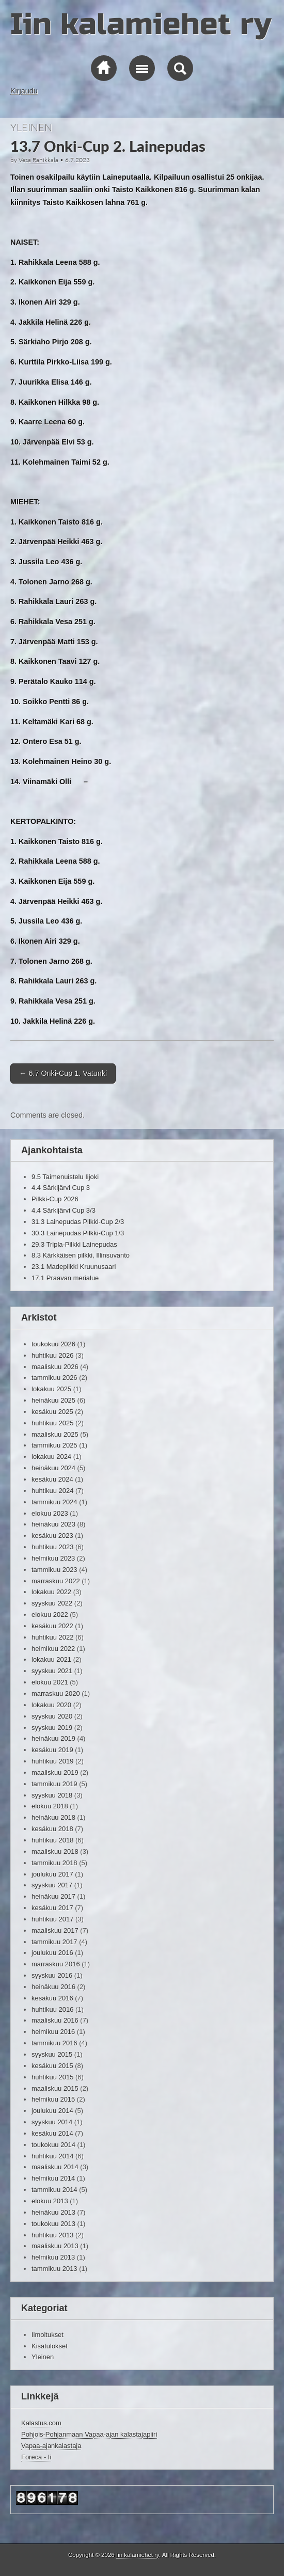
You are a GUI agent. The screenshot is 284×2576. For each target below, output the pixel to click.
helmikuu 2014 (53, 2178)
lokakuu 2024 (51, 1456)
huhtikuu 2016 (52, 2009)
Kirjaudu (24, 91)
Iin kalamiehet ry (140, 24)
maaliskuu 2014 (54, 2167)
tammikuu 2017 (54, 1942)
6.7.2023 (77, 160)
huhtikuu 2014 (52, 2156)
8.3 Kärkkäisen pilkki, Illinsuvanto (80, 1255)
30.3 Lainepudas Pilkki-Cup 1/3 (77, 1233)
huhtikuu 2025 (52, 1423)
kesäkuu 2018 (52, 1829)
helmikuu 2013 (53, 2257)
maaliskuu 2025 (54, 1434)
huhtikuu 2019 (52, 1761)
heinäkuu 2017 (53, 1896)
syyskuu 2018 (51, 1795)
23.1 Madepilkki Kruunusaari (73, 1266)
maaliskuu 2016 (54, 2020)
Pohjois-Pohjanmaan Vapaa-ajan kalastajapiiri (89, 2434)
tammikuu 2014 (54, 2189)
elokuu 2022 (49, 1614)
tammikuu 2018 (54, 1863)
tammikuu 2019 (54, 1784)
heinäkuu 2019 (53, 1738)
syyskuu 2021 (51, 1671)
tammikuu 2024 (54, 1502)
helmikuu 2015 (53, 2099)
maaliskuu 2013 (54, 2246)
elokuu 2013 (49, 2201)
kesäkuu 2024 (52, 1479)
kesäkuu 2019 (52, 1750)
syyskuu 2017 (51, 1885)
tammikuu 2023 (54, 1569)
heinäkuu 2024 (53, 1468)
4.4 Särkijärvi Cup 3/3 (63, 1210)
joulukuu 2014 (52, 2110)
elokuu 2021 (49, 1682)
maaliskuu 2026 (54, 1367)
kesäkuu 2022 (52, 1626)
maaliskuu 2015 (54, 2088)
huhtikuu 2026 (52, 1355)
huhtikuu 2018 (52, 1840)
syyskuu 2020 (51, 1716)
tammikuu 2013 (54, 2268)
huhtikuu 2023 (52, 1547)
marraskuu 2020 (55, 1693)
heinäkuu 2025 (53, 1400)
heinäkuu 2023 (53, 1524)
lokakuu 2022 (51, 1592)
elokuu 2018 (49, 1806)
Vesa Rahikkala (38, 160)
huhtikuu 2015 (52, 2077)
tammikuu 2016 (54, 2043)
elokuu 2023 (49, 1513)
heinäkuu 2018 (53, 1817)
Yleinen (31, 127)
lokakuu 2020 (51, 1705)
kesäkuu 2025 (52, 1412)
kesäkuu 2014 (52, 2133)
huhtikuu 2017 (52, 1919)
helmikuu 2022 (53, 1648)
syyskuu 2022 (51, 1603)
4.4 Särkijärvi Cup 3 (60, 1187)
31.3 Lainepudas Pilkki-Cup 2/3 (77, 1222)
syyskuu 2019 (51, 1727)
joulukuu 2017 (52, 1874)
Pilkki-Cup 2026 (54, 1199)
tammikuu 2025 (54, 1445)
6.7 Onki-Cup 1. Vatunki (63, 1073)
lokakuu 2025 (51, 1389)
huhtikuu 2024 (52, 1490)
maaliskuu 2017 (54, 1930)
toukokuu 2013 (53, 2224)
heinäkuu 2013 (53, 2212)
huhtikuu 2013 (52, 2235)
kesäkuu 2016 (52, 1998)
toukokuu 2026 (53, 1344)
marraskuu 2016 (55, 1964)
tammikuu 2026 (54, 1377)
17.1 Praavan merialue (65, 1278)
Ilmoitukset (47, 2335)
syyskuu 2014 (51, 2122)
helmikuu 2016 (53, 2032)
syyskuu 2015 (51, 2054)
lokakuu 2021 (51, 1659)
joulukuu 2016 (52, 1953)
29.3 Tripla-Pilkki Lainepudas (74, 1244)
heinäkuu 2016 (53, 1987)
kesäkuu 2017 (52, 1908)
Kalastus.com (41, 2423)
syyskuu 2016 (51, 1975)
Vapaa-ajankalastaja (51, 2446)
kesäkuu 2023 (52, 1535)
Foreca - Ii (36, 2457)
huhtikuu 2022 (52, 1637)
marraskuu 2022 (55, 1581)
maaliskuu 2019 (54, 1772)
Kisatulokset (49, 2346)
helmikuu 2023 (53, 1558)
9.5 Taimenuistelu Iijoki (65, 1177)
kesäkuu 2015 (52, 2066)
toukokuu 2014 (53, 2145)
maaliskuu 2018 (54, 1851)
